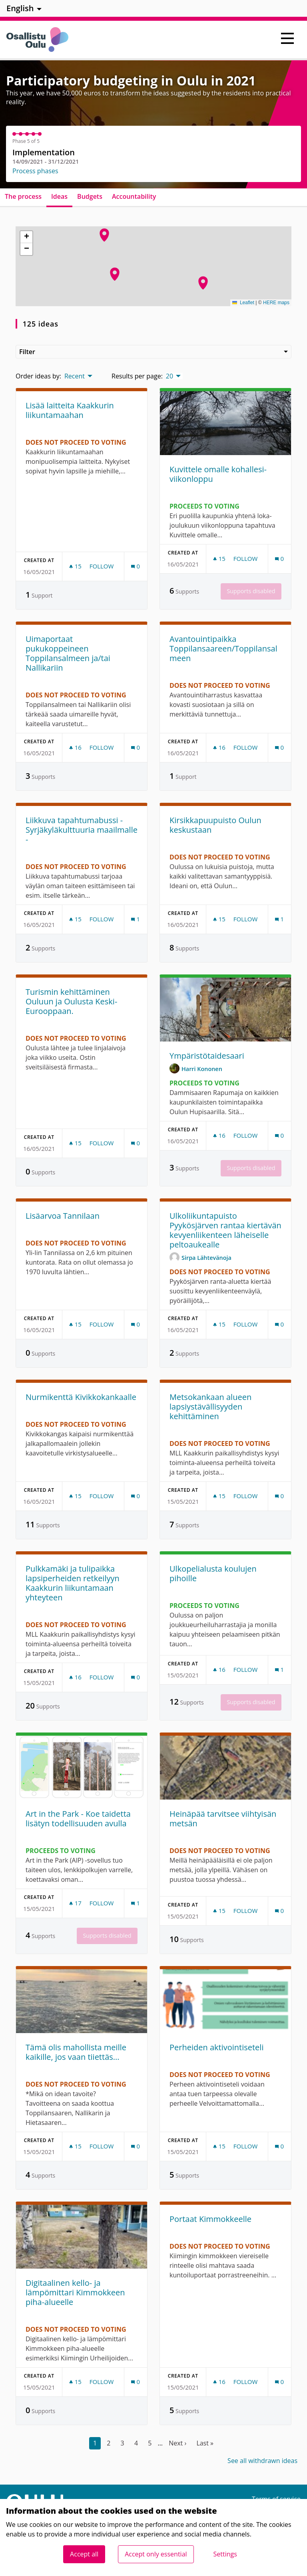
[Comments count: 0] (135, 566)
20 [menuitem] (169, 376)
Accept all (84, 2554)
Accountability (134, 196)
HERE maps (276, 302)
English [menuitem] (20, 8)
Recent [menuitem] (74, 376)
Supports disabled (251, 591)
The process (23, 196)
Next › (177, 2443)
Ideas (59, 196)
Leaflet (243, 302)
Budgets (89, 196)
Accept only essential (156, 2554)
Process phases (35, 170)
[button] (203, 283)
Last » (204, 2443)
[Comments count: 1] (135, 919)
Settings (225, 2554)
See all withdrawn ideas (262, 2460)
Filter (153, 351)
